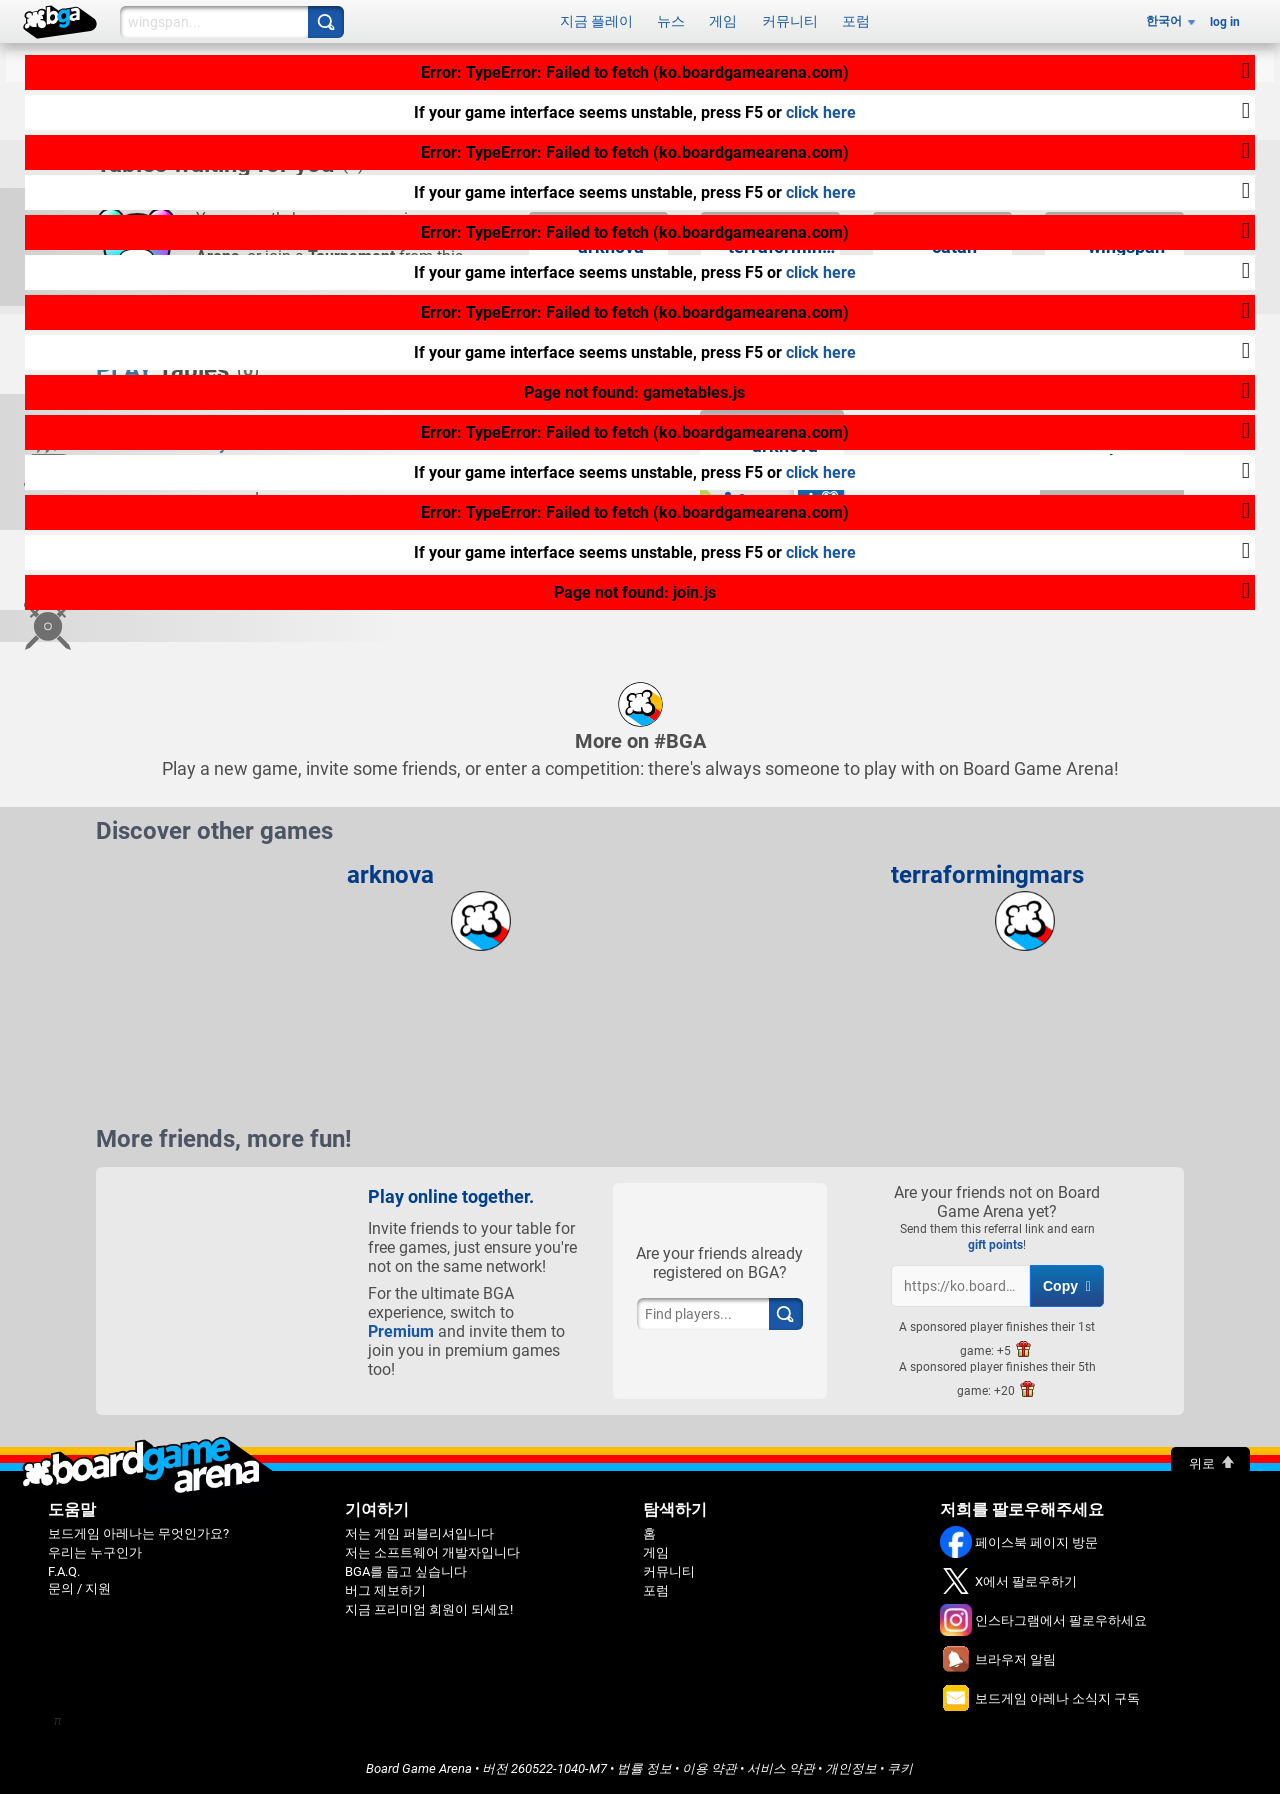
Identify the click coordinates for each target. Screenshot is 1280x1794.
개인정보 (851, 1768)
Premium (401, 1331)
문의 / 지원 (79, 1588)
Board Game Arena (419, 1768)
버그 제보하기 (385, 1590)
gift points (995, 1245)
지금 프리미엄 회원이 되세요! (429, 1609)
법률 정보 (644, 1768)
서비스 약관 (781, 1768)
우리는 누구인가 (95, 1552)
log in (1225, 22)
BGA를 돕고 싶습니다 (406, 1571)
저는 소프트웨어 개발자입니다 (432, 1552)
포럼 (856, 21)
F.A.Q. (64, 1571)
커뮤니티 (790, 21)
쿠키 (900, 1768)
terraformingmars (987, 875)
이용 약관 (709, 1768)
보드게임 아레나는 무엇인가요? (138, 1533)
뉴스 (671, 21)
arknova (390, 875)
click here (821, 112)
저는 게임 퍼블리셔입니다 (419, 1533)
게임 (723, 21)
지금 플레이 (596, 21)
